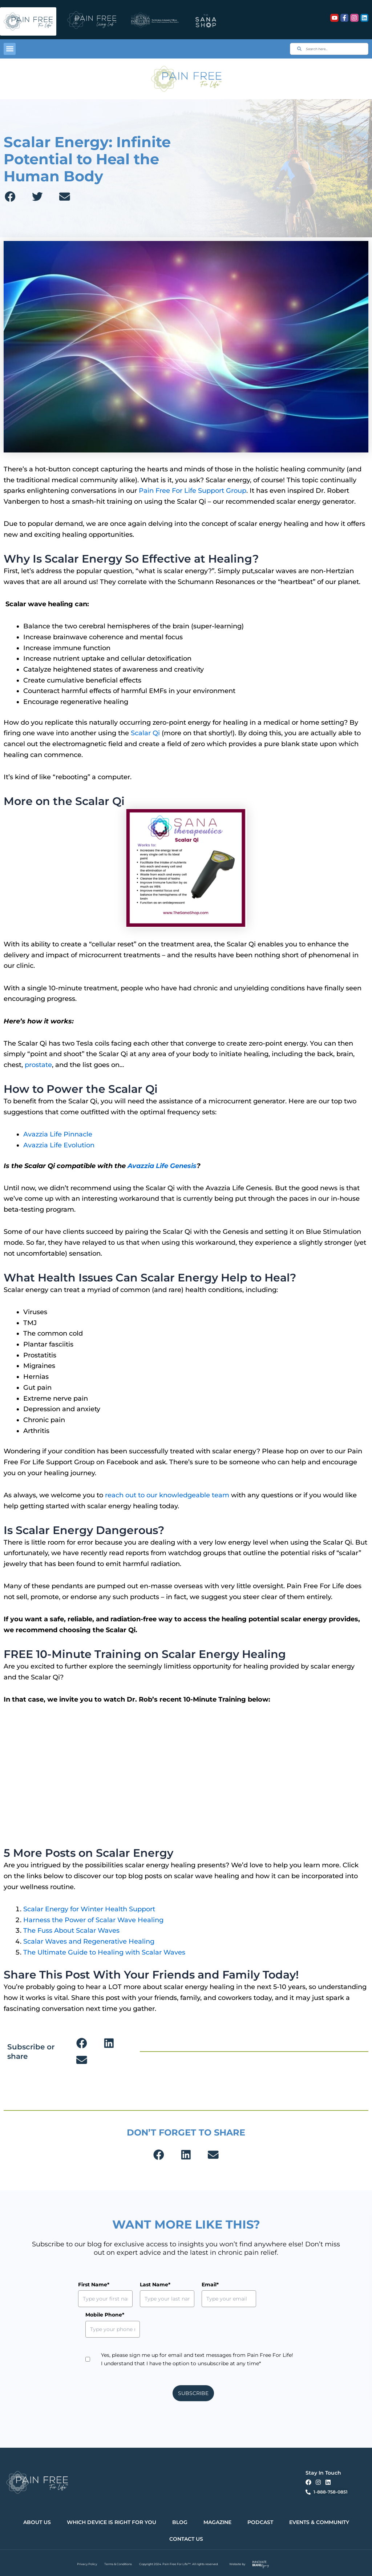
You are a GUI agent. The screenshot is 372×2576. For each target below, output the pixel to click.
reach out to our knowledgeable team (167, 1495)
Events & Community (319, 2522)
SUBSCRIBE (193, 2393)
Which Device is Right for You (111, 2522)
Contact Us (186, 2539)
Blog (179, 2522)
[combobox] (329, 49)
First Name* (93, 2284)
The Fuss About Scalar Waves (71, 1931)
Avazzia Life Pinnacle (57, 1134)
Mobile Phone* (104, 2314)
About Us (37, 2522)
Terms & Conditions (118, 2564)
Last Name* (155, 2284)
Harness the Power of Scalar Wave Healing (93, 1920)
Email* (210, 2284)
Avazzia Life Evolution (58, 1145)
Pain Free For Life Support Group (192, 491)
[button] (10, 49)
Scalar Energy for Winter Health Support (89, 1909)
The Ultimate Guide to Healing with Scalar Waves (104, 1952)
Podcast (260, 2522)
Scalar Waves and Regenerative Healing (88, 1941)
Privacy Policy (87, 2564)
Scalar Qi (145, 733)
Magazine (217, 2522)
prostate (38, 1065)
